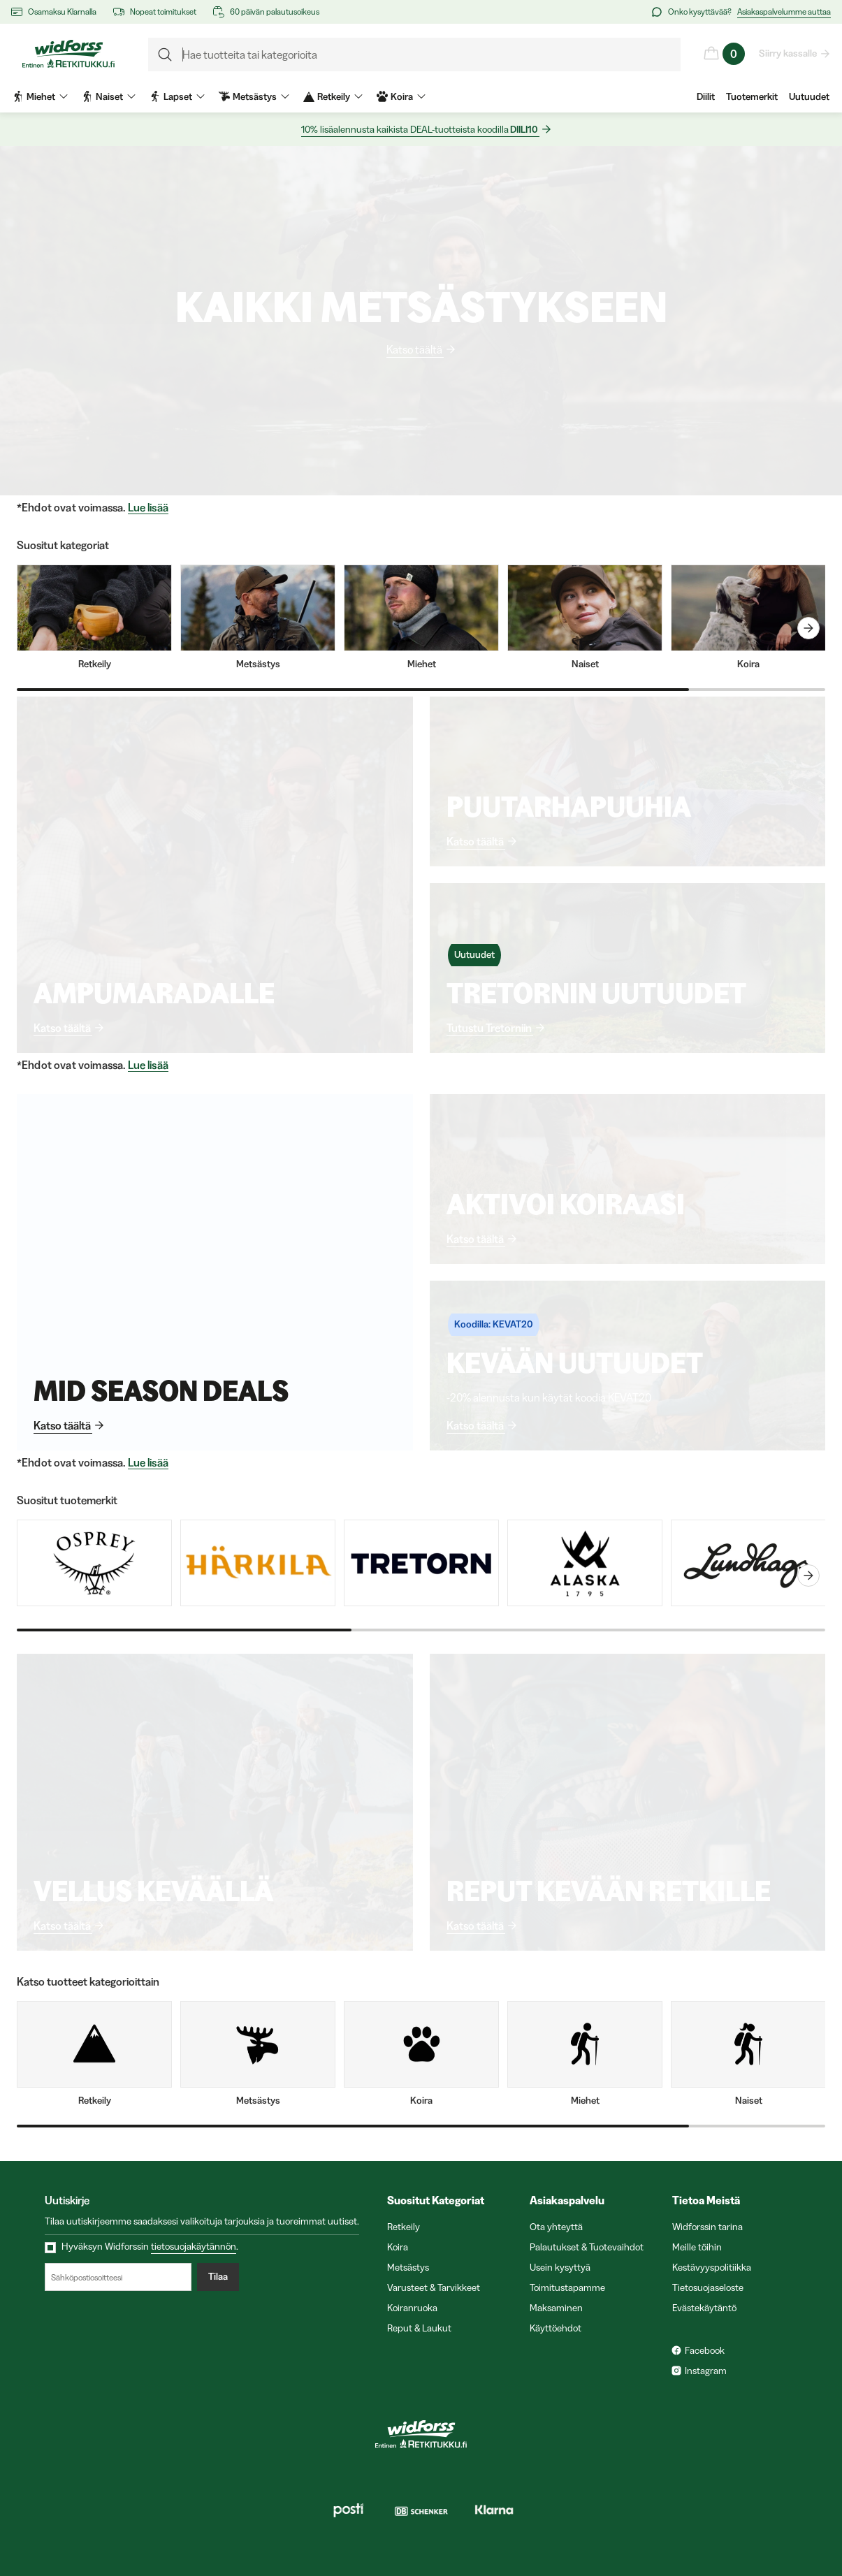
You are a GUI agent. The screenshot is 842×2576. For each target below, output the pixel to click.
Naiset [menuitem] (108, 96)
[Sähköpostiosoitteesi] (118, 2277)
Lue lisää (148, 507)
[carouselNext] (808, 628)
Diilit (705, 96)
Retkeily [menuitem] (333, 96)
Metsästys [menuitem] (254, 96)
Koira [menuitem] (401, 96)
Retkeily (403, 2226)
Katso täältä (415, 349)
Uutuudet (809, 96)
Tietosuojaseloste (707, 2287)
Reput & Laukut (419, 2328)
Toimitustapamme (567, 2287)
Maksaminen (556, 2307)
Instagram (706, 2370)
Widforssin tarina (707, 2226)
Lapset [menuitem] (177, 96)
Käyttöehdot (555, 2328)
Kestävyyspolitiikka (711, 2267)
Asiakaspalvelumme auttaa (784, 11)
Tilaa (218, 2277)
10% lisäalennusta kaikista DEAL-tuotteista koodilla (420, 129)
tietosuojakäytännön (193, 2246)
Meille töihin (697, 2247)
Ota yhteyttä (556, 2226)
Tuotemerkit (752, 96)
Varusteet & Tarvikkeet (433, 2287)
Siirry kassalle (788, 53)
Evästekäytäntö (704, 2307)
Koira (397, 2247)
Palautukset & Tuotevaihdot (587, 2247)
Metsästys (408, 2267)
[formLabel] (414, 54)
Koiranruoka (412, 2307)
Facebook (705, 2350)
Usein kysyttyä (560, 2267)
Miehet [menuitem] (40, 96)
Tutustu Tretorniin (490, 1028)
